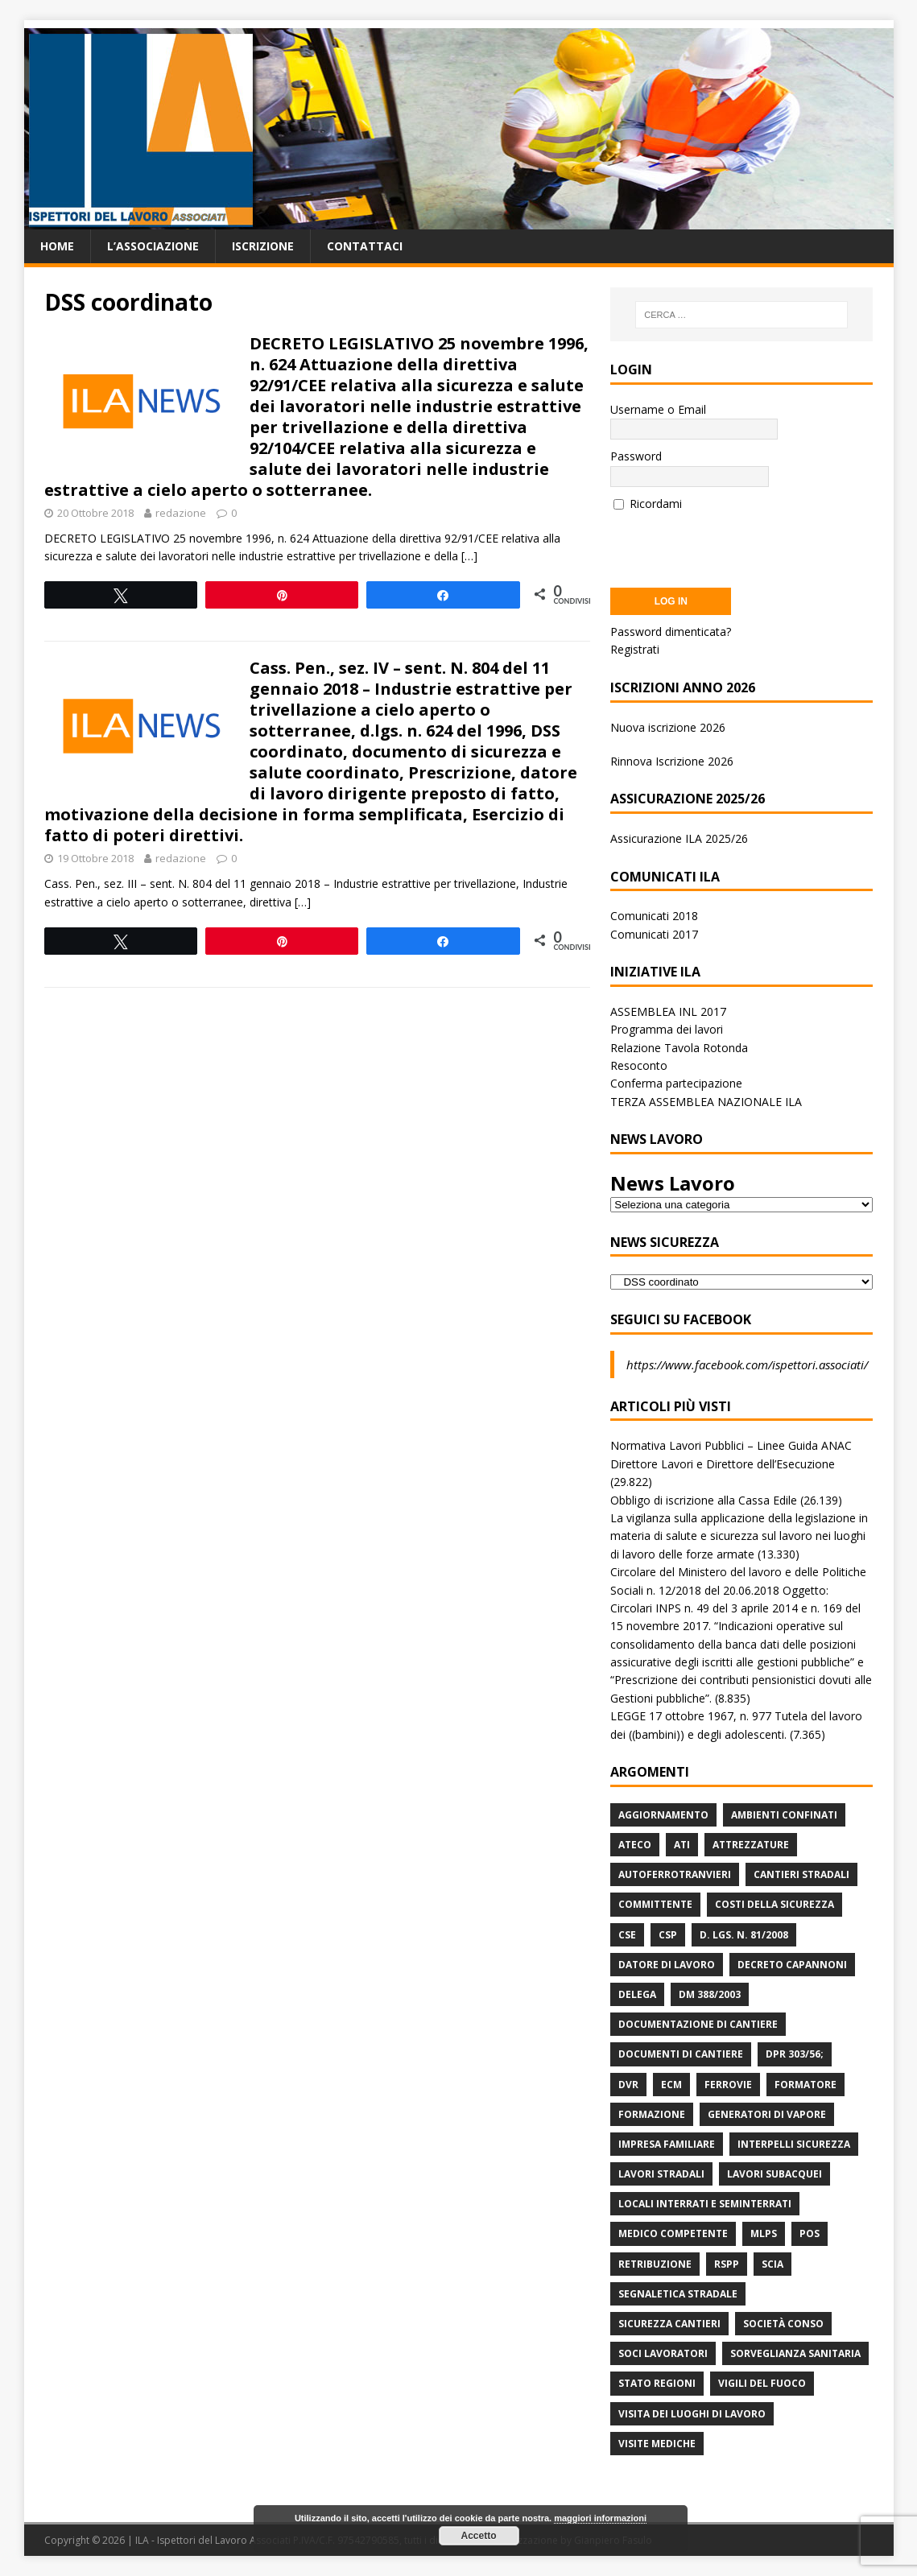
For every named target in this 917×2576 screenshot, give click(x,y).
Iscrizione (263, 246)
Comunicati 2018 (654, 915)
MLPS (763, 2233)
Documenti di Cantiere (680, 2054)
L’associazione (153, 246)
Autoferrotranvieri (674, 1874)
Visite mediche (657, 2443)
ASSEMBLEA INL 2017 (668, 1011)
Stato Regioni (657, 2383)
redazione (180, 513)
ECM (671, 2084)
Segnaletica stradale (677, 2294)
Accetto (478, 2535)
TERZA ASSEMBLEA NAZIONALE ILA (706, 1101)
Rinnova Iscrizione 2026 (671, 761)
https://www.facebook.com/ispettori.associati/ (747, 1364)
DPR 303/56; (795, 2054)
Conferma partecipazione (676, 1083)
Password (636, 456)
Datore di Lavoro (666, 1964)
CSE (627, 1935)
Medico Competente (673, 2233)
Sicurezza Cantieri (669, 2323)
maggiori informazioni (600, 2518)
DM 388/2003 (710, 1994)
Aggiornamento (663, 1815)
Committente (655, 1904)
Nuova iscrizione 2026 (667, 727)
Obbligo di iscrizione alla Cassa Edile (703, 1500)
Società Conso (783, 2323)
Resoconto (638, 1065)
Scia (772, 2264)
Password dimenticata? (670, 631)
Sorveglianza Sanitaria (795, 2353)
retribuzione (655, 2264)
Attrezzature (751, 1845)
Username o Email (658, 409)
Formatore (805, 2084)
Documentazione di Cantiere (698, 2024)
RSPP (726, 2264)
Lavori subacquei (774, 2174)
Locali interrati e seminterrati (704, 2204)
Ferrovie (728, 2084)
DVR (628, 2084)
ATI (682, 1845)
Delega (637, 1994)
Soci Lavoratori (663, 2353)
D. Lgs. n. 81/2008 (744, 1935)
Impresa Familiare (666, 2144)
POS (809, 2233)
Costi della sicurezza (774, 1904)
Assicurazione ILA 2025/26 (679, 838)
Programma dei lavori (666, 1029)
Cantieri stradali (801, 1874)
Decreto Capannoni (792, 1964)
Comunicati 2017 (654, 934)
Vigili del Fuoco (762, 2383)
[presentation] (732, 544)
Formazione (651, 2114)
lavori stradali (661, 2174)
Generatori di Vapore (767, 2114)
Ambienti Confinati (784, 1815)
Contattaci (365, 246)
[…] (469, 556)
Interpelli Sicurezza (793, 2144)
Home (57, 246)
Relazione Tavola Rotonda (679, 1047)
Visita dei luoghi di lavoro (692, 2414)
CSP (668, 1935)
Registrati (634, 649)
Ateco (634, 1845)
